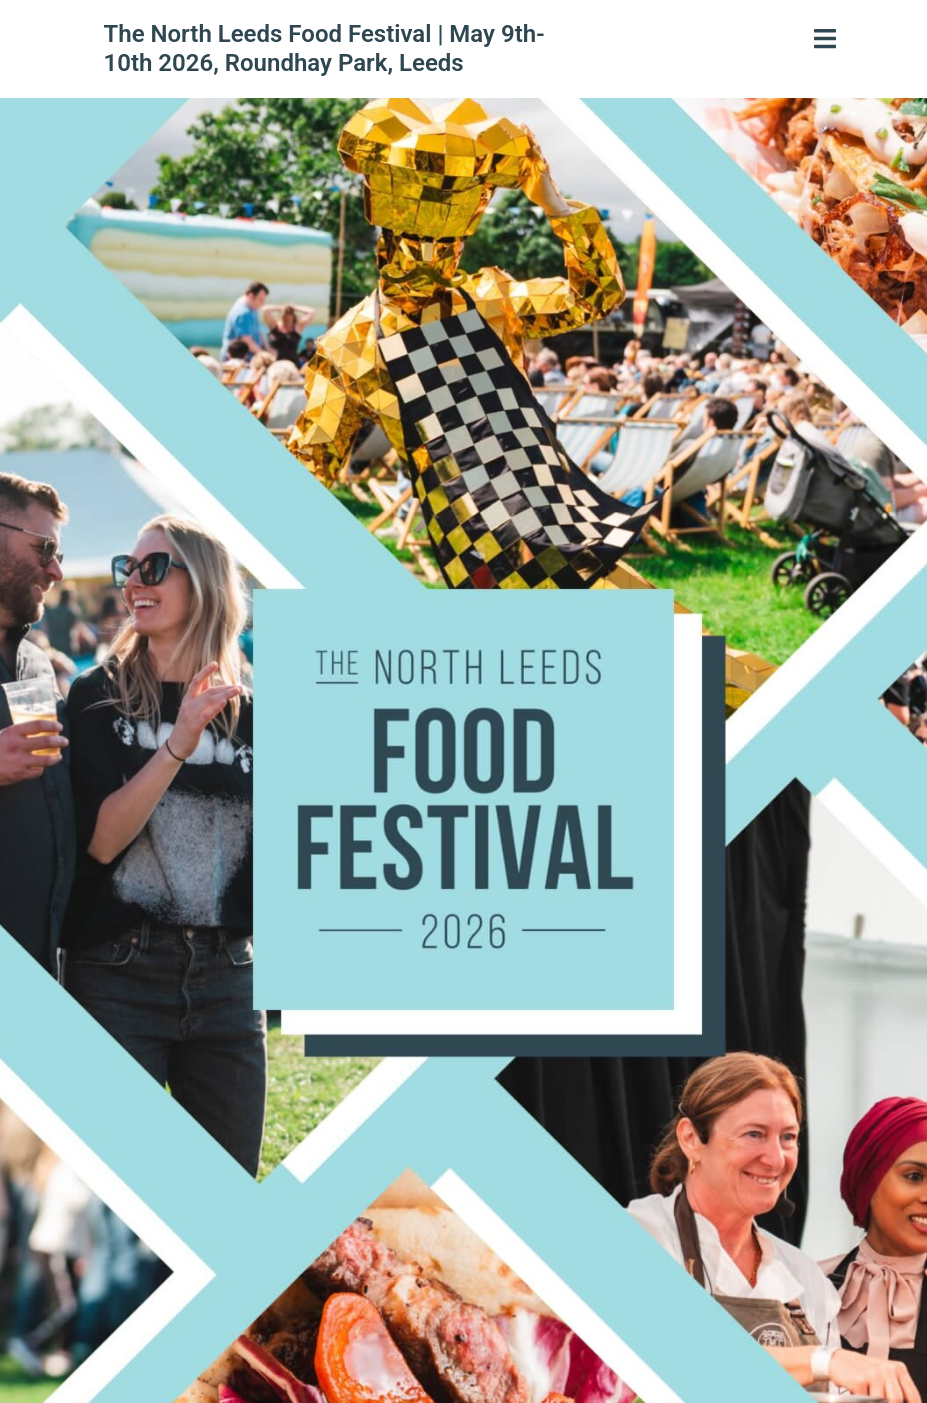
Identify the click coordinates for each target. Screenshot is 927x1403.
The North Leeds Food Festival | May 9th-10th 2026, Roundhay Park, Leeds (324, 48)
